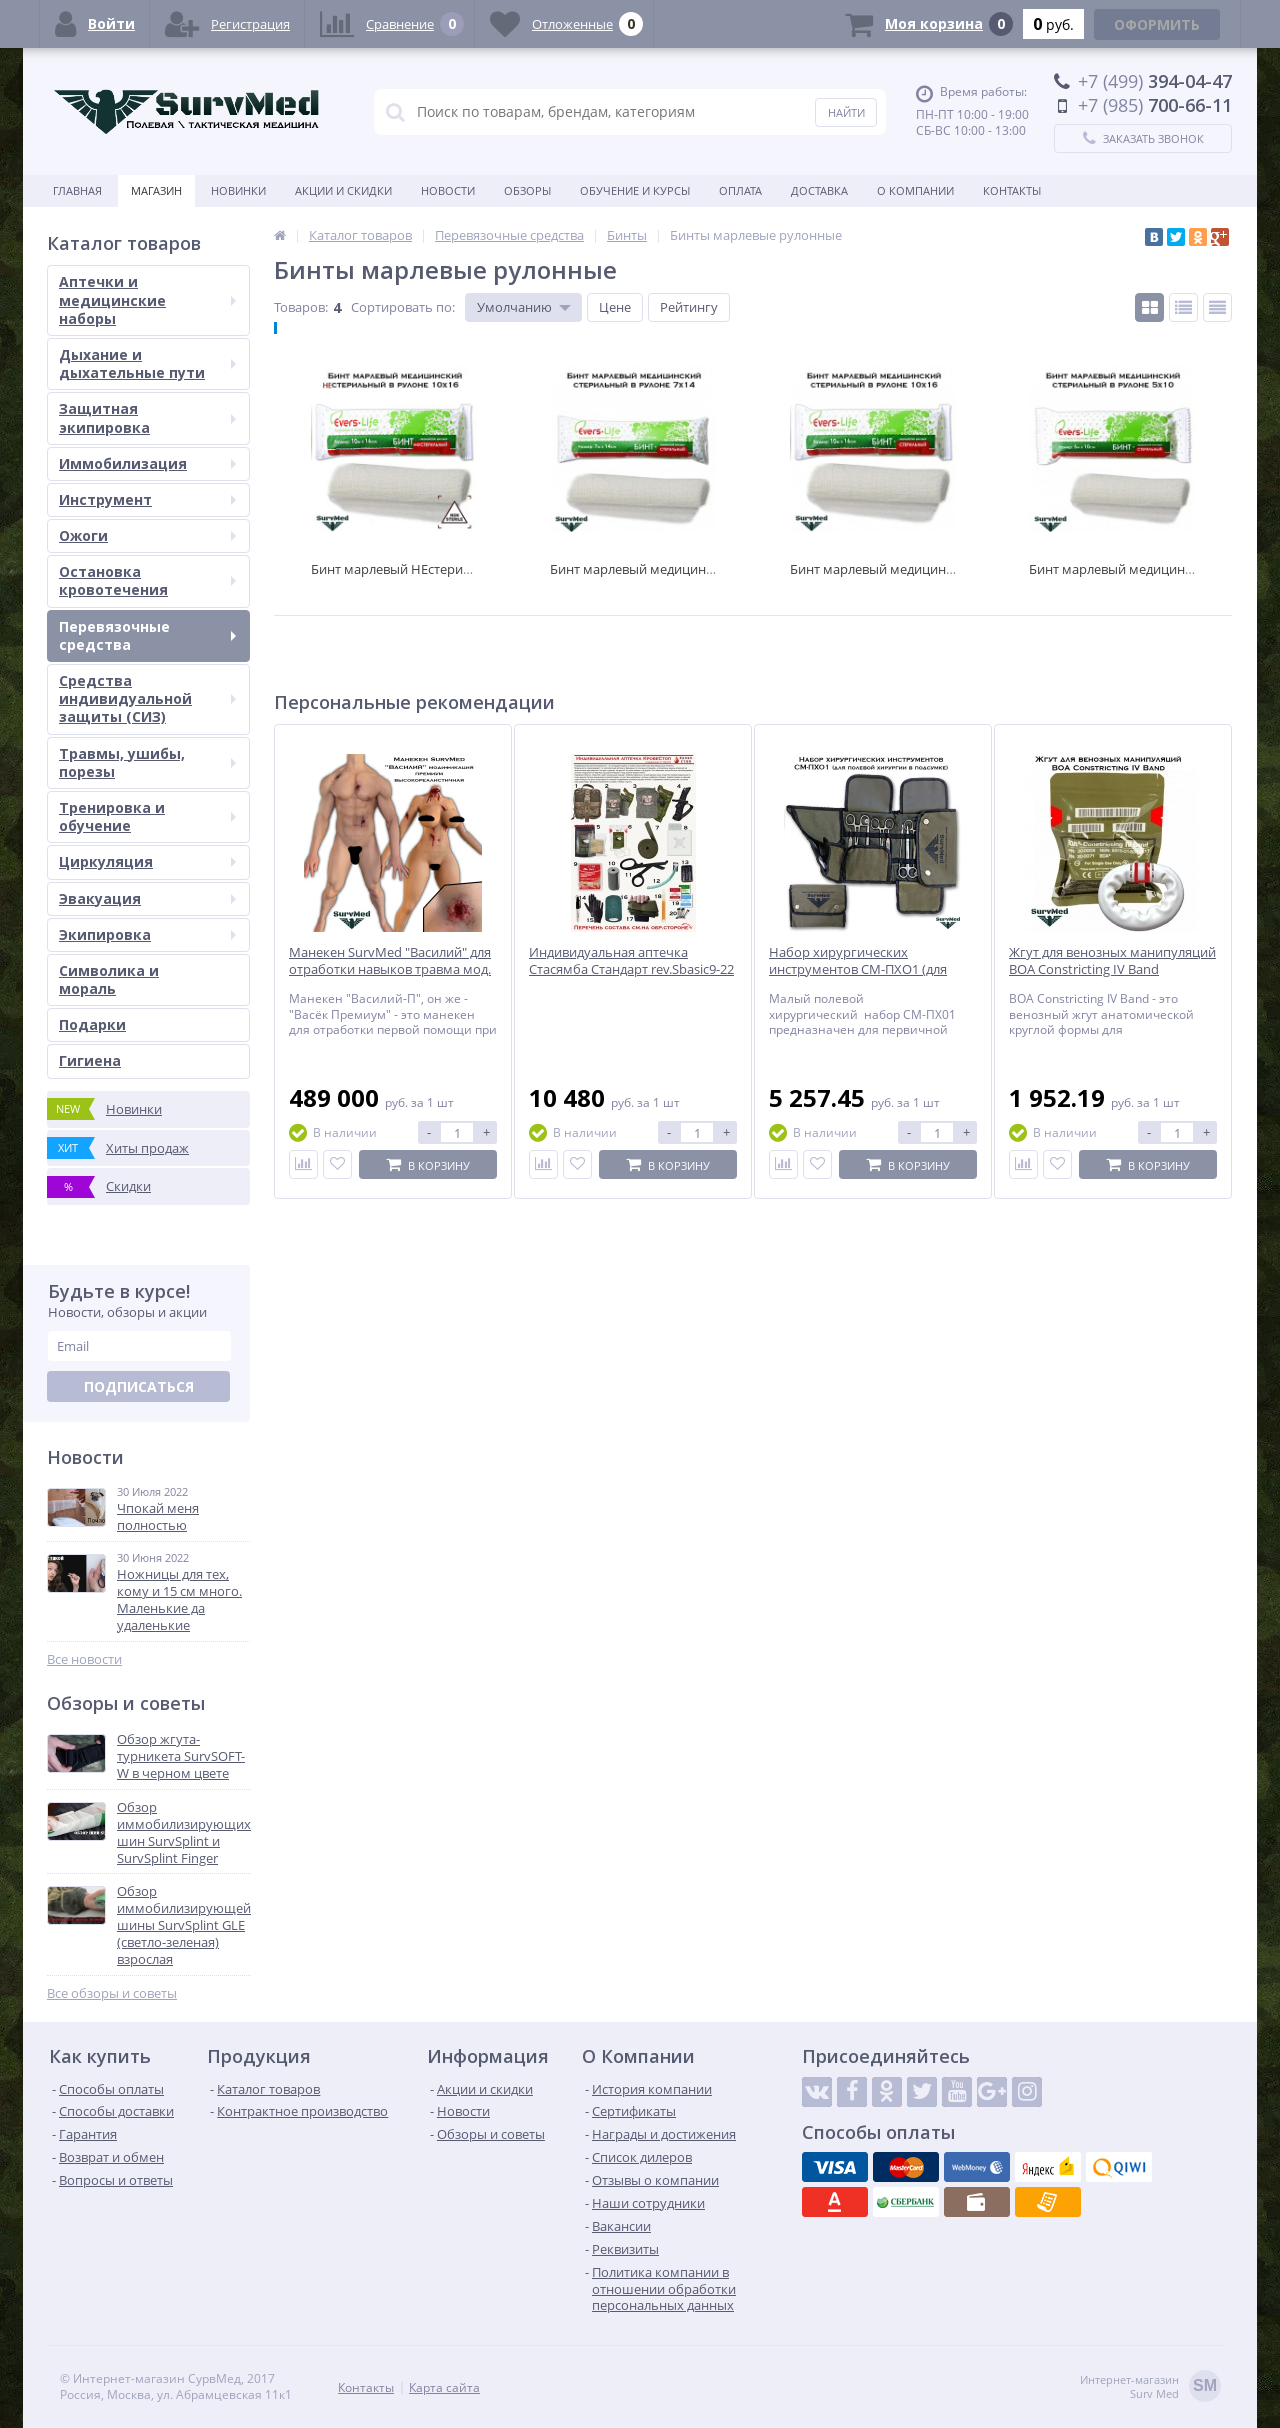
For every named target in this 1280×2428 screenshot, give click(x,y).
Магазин (156, 190)
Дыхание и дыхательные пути (147, 363)
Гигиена (90, 1060)
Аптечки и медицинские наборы (147, 299)
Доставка (819, 190)
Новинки (238, 190)
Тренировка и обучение (147, 816)
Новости (448, 190)
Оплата (740, 190)
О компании (915, 190)
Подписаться (139, 1386)
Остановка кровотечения (147, 580)
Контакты (1012, 190)
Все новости (84, 1659)
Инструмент (147, 499)
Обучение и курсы (635, 190)
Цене (615, 307)
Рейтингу (689, 307)
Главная (77, 190)
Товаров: (301, 307)
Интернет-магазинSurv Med (1150, 2387)
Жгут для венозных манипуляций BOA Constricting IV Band (1112, 961)
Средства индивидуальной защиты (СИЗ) (147, 698)
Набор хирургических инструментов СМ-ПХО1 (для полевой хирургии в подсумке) (865, 969)
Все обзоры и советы (112, 1993)
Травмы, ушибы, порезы (147, 762)
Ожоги (147, 535)
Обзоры (527, 190)
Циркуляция (147, 861)
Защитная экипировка (147, 417)
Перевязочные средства (147, 635)
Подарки (92, 1024)
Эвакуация (147, 898)
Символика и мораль (109, 979)
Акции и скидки (343, 190)
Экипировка (147, 934)
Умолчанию (514, 307)
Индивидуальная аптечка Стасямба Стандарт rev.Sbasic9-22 (631, 961)
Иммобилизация (147, 463)
